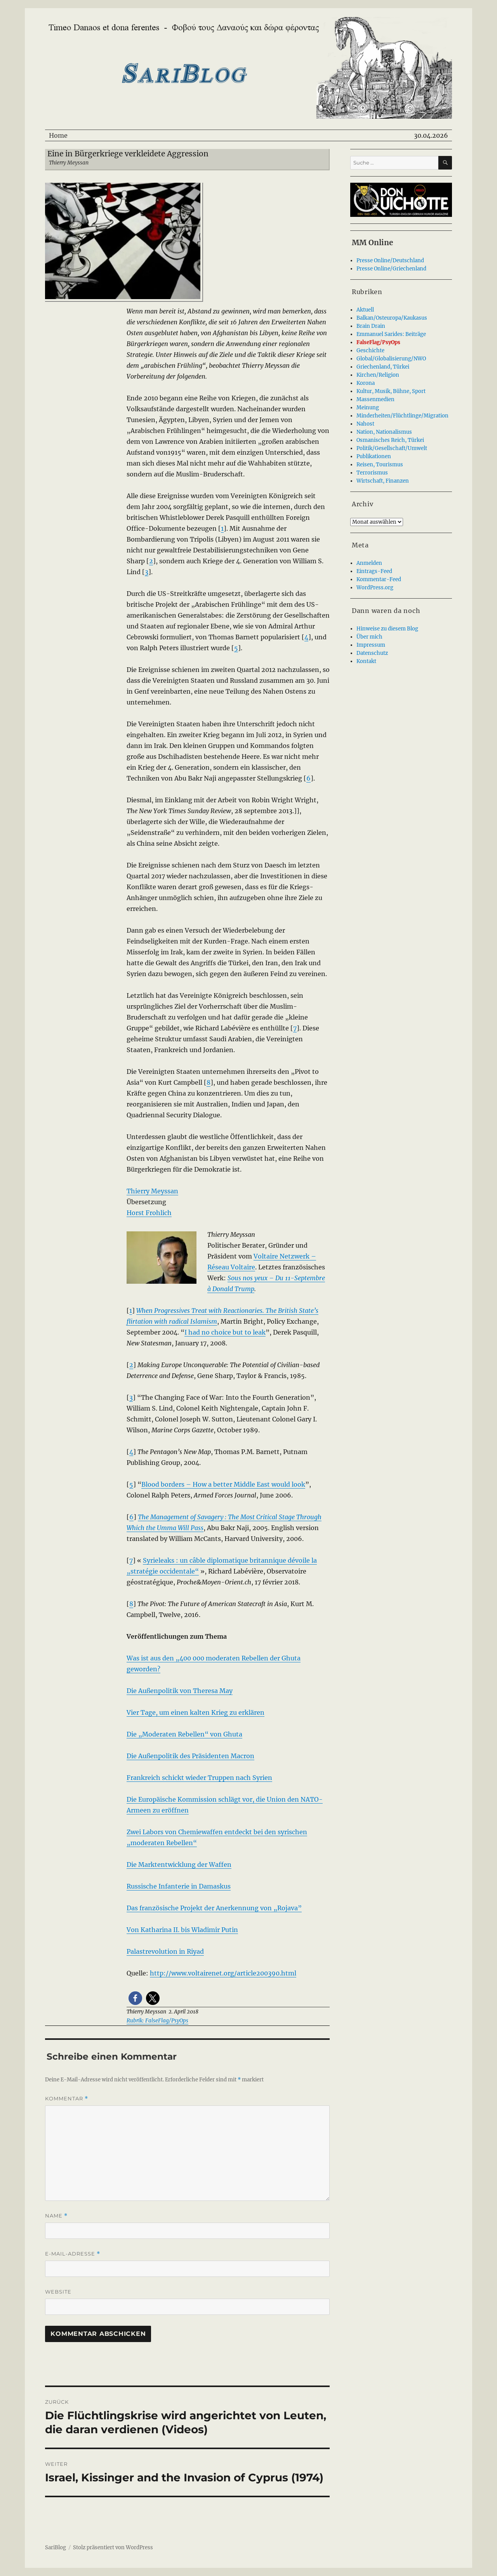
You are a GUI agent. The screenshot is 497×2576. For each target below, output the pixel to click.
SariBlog (55, 2547)
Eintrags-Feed (374, 571)
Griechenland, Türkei (382, 367)
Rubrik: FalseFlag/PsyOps (157, 2020)
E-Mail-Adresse (72, 2254)
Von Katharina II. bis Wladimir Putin (182, 1930)
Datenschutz (372, 653)
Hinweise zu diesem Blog (387, 628)
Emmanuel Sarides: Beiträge (391, 334)
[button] (135, 1998)
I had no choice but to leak (225, 1332)
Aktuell (365, 309)
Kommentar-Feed (378, 579)
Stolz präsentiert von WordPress (113, 2547)
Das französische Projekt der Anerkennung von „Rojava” (214, 1908)
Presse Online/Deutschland (390, 260)
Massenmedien (375, 399)
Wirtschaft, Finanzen (382, 481)
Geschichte (370, 350)
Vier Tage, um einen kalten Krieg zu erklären (195, 1712)
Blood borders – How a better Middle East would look (223, 1484)
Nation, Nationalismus (384, 432)
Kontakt (366, 661)
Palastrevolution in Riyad (165, 1951)
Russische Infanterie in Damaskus (179, 1886)
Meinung (367, 407)
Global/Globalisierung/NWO (391, 358)
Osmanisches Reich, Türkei (390, 440)
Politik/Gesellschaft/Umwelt (391, 448)
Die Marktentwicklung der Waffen (179, 1864)
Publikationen (373, 456)
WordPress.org (374, 587)
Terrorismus (372, 472)
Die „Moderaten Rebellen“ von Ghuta (184, 1734)
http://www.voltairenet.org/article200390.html (223, 1973)
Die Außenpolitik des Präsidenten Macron (190, 1756)
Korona (365, 383)
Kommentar (66, 2098)
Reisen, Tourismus (379, 464)
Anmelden (369, 563)
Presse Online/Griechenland (391, 268)
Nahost (365, 424)
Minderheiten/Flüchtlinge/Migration (402, 415)
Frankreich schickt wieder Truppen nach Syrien (199, 1777)
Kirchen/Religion (377, 375)
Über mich (369, 637)
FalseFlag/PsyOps (378, 342)
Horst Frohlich (149, 1213)
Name (56, 2215)
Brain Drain (370, 326)
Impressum (370, 645)
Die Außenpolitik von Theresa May (180, 1691)
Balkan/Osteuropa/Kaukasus (391, 318)
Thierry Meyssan (152, 1191)
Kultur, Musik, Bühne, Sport (391, 391)
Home (58, 135)
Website (58, 2292)
